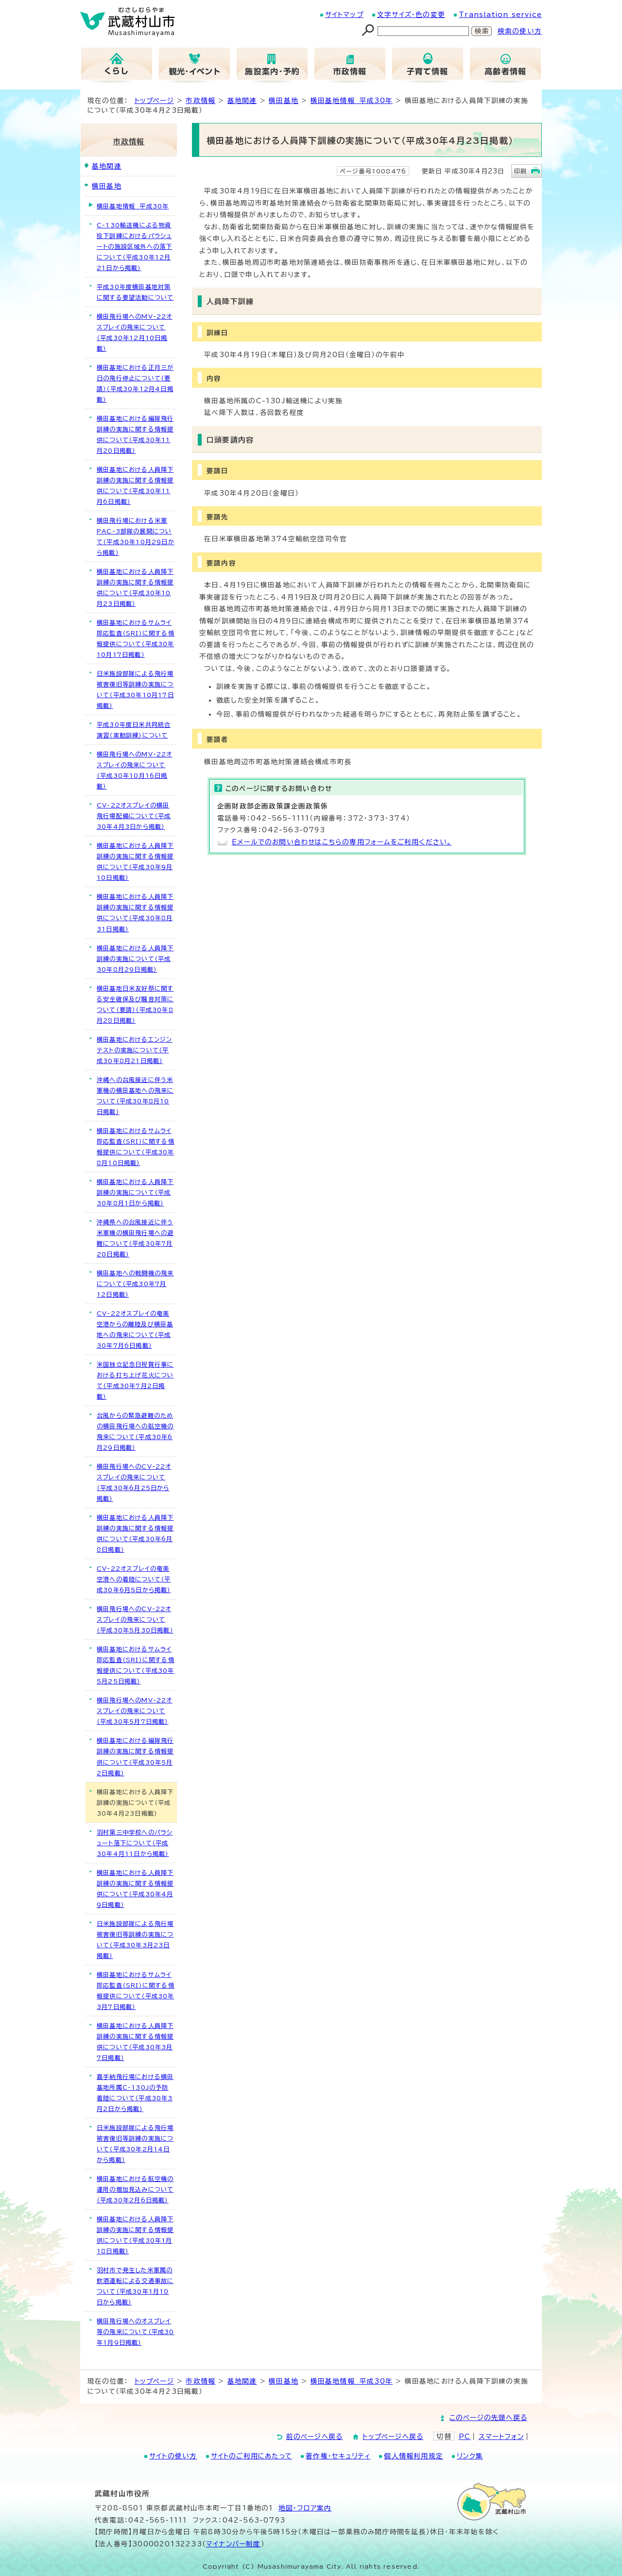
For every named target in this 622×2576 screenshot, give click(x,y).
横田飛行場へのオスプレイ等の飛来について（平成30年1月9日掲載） (135, 2331)
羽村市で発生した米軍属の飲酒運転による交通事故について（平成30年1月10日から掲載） (135, 2286)
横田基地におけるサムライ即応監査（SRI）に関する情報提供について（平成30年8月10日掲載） (135, 1147)
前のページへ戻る (314, 2436)
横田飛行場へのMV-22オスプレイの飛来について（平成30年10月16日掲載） (135, 770)
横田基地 (283, 100)
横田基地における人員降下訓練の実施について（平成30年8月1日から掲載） (135, 1192)
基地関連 (242, 100)
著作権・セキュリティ (338, 2456)
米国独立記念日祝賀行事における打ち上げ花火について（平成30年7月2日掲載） (135, 1380)
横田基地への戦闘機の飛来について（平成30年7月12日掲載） (135, 1283)
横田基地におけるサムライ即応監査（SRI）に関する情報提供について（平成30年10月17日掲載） (135, 638)
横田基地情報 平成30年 (352, 100)
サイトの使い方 (173, 2456)
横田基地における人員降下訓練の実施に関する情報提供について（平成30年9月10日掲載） (135, 861)
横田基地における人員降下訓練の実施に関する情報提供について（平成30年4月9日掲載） (135, 1888)
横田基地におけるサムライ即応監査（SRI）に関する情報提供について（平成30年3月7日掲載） (135, 1990)
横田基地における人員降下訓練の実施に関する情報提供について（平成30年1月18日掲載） (135, 2235)
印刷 (520, 171)
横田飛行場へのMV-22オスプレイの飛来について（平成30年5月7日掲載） (135, 1710)
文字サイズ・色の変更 (411, 14)
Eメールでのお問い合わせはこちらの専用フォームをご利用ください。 (341, 842)
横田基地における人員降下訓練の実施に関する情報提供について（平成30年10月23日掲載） (135, 587)
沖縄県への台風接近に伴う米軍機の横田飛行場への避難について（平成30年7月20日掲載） (135, 1238)
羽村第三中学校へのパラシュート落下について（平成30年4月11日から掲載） (135, 1842)
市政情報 (200, 100)
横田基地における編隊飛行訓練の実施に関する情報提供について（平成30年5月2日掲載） (135, 1756)
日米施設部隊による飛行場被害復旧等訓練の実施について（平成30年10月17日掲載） (135, 689)
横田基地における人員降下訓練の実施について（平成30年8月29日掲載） (135, 958)
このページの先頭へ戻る (488, 2417)
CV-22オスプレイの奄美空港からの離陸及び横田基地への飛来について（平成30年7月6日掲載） (135, 1329)
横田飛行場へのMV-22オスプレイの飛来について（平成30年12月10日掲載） (135, 332)
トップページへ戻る (393, 2436)
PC (464, 2436)
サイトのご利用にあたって (251, 2456)
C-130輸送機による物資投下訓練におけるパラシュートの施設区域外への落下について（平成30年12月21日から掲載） (134, 246)
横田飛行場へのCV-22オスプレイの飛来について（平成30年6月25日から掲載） (134, 1482)
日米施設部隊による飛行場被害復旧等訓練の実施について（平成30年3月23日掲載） (135, 1939)
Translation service (500, 14)
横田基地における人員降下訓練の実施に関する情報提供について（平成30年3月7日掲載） (135, 2042)
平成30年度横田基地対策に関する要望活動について (135, 292)
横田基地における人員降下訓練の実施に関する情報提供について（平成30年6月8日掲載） (135, 1533)
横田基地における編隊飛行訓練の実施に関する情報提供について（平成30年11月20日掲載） (135, 434)
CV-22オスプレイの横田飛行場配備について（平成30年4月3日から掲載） (134, 815)
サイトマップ (344, 14)
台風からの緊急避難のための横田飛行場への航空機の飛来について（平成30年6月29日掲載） (135, 1431)
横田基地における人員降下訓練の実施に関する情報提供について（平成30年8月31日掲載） (135, 912)
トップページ (154, 100)
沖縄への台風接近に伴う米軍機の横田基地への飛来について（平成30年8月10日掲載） (135, 1096)
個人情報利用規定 (413, 2456)
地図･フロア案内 (305, 2508)
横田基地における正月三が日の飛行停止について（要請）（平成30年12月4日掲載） (135, 383)
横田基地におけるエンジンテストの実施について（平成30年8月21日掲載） (134, 1050)
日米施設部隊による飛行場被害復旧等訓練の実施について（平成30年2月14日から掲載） (135, 2144)
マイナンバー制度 (233, 2544)
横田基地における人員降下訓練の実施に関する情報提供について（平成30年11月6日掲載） (135, 485)
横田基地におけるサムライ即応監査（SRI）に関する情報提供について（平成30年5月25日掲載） (135, 1665)
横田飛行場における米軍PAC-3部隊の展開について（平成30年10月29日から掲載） (135, 536)
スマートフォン (501, 2436)
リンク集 (470, 2456)
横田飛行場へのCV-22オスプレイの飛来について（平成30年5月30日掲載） (135, 1619)
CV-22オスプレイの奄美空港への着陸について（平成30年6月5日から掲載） (134, 1579)
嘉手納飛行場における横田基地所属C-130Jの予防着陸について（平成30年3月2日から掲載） (135, 2093)
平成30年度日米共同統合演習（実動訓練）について (134, 729)
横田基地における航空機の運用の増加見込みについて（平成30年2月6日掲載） (135, 2189)
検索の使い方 (520, 31)
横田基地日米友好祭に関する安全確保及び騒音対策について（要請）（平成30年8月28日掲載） (135, 1004)
